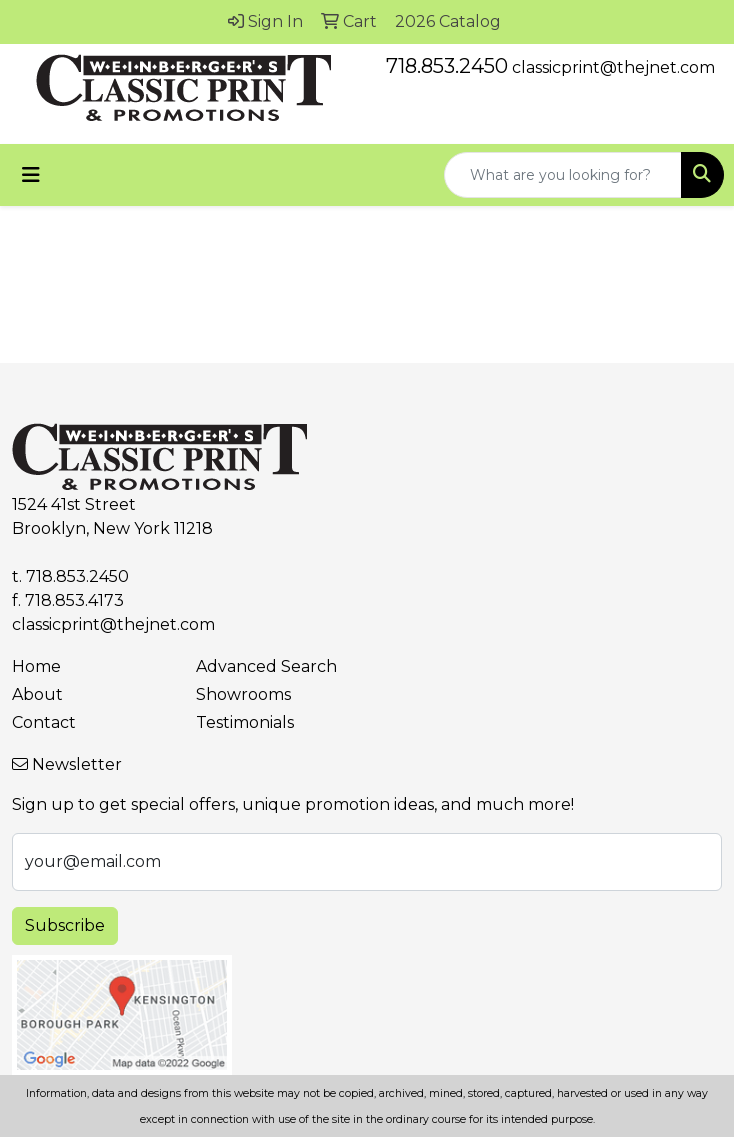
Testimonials (245, 722)
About (37, 694)
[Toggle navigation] (31, 175)
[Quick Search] (563, 175)
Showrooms (243, 694)
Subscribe (65, 925)
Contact (44, 722)
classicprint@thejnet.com (613, 67)
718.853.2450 (447, 66)
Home (36, 666)
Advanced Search (266, 666)
